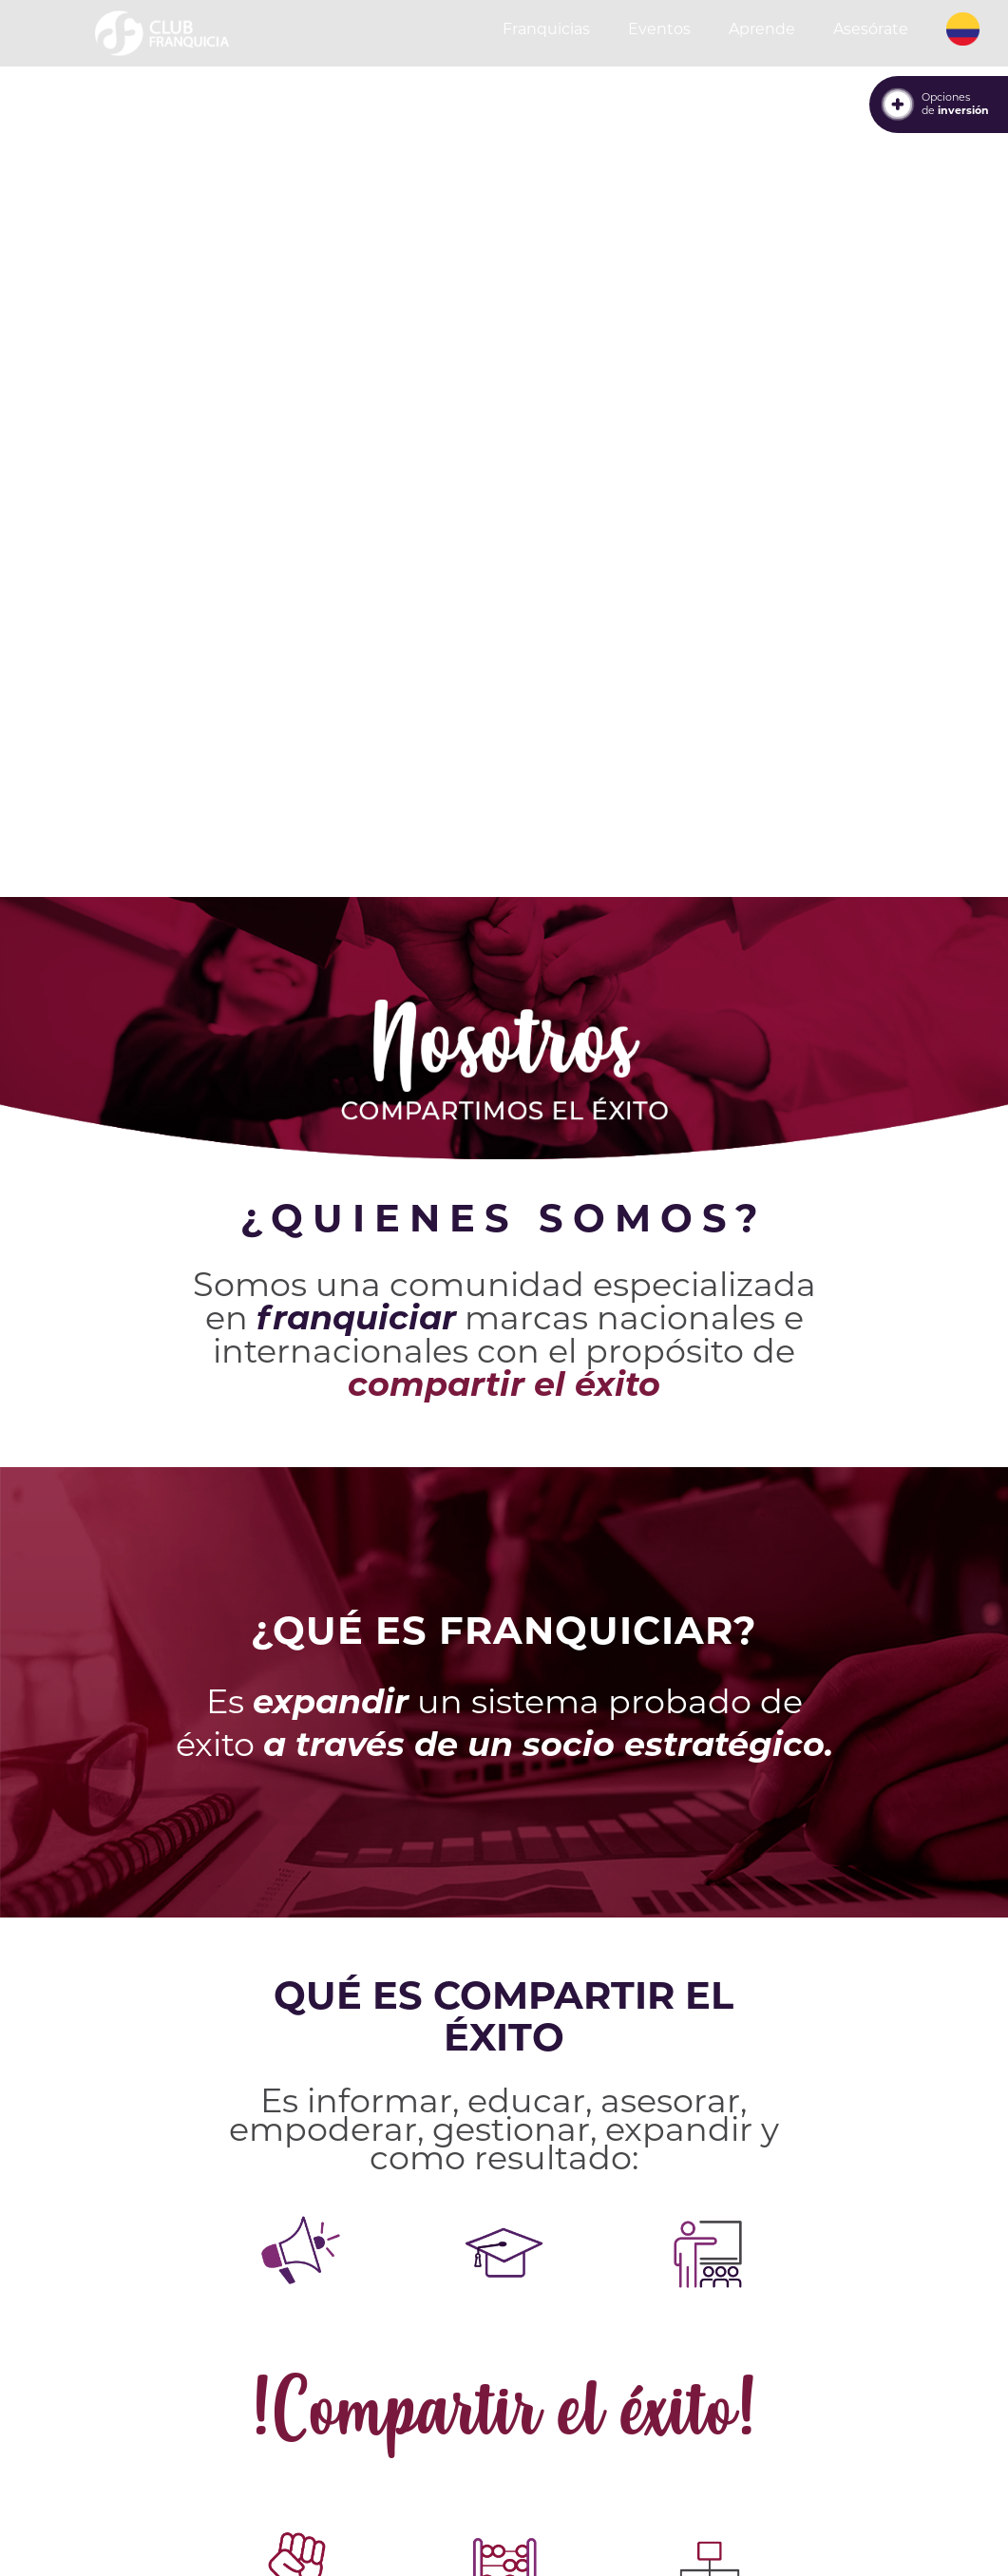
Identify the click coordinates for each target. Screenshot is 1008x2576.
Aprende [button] (762, 29)
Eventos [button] (659, 29)
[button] (962, 29)
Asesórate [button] (870, 29)
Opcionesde (955, 103)
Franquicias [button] (546, 29)
